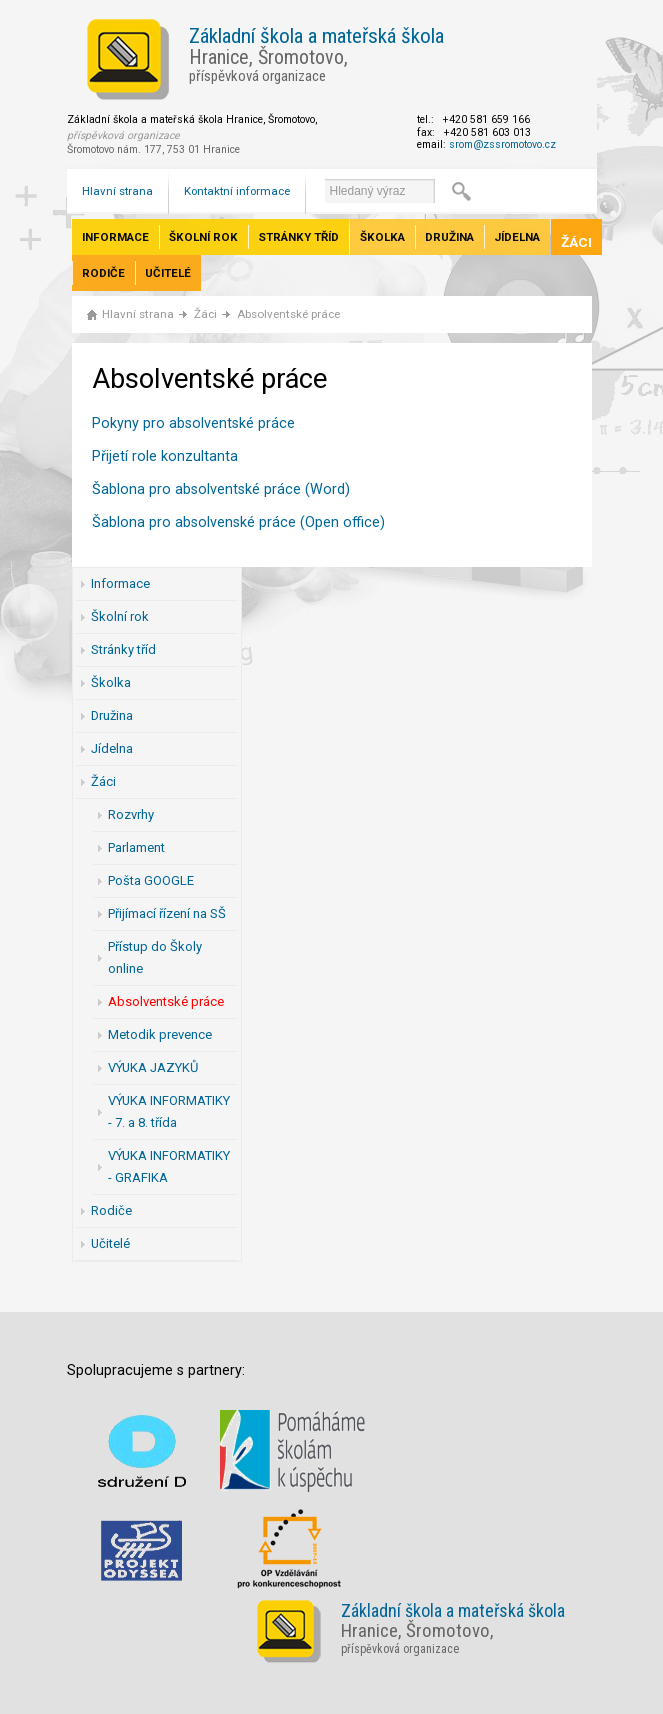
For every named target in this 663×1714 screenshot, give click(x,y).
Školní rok (203, 237)
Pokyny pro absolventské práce (193, 423)
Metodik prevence (160, 1034)
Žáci (576, 242)
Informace (115, 237)
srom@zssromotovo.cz (502, 144)
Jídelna (517, 237)
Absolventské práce (288, 314)
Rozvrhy (131, 814)
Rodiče (103, 273)
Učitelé (168, 273)
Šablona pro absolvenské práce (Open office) (238, 522)
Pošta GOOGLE (151, 880)
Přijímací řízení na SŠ (167, 913)
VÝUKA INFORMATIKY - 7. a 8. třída (169, 1111)
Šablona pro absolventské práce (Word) (221, 489)
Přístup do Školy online (155, 957)
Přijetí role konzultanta (165, 456)
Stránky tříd (298, 237)
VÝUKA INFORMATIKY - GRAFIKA (169, 1166)
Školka (382, 237)
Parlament (136, 847)
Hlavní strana (117, 191)
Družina (449, 237)
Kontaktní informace (237, 191)
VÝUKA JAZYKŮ (153, 1067)
